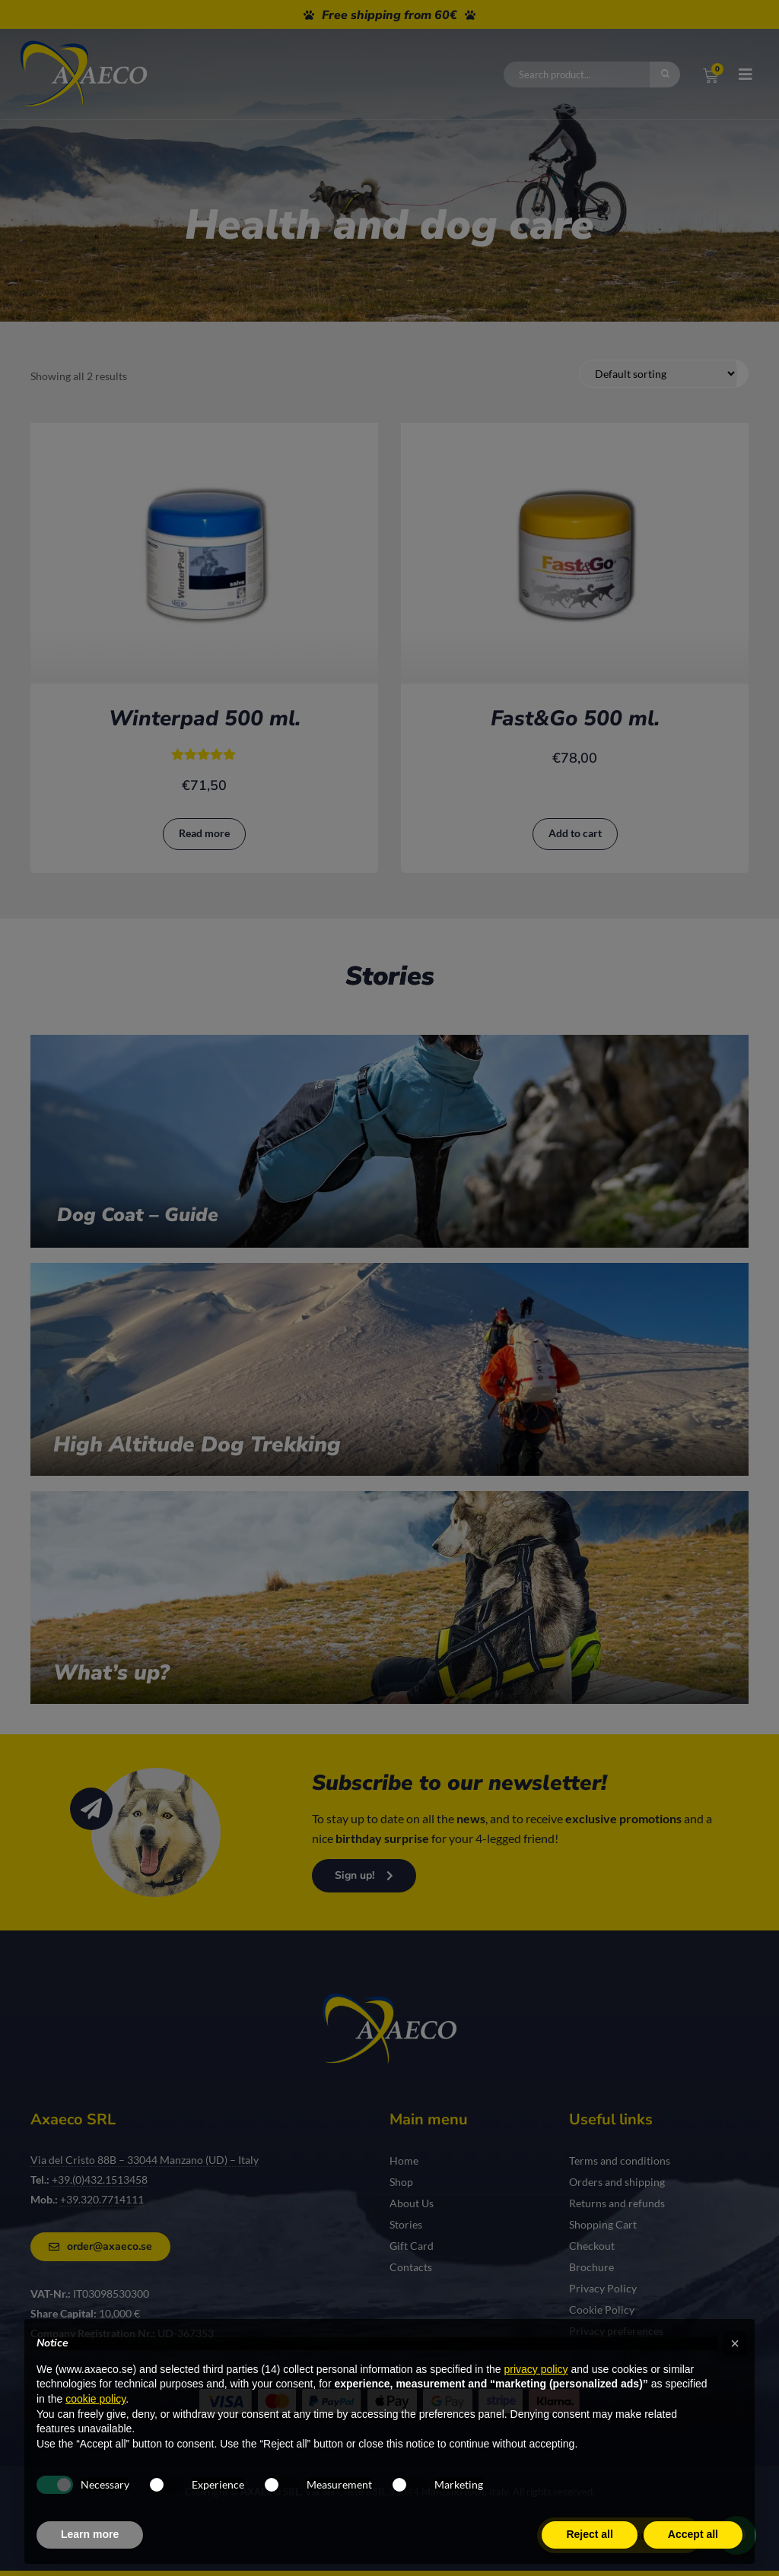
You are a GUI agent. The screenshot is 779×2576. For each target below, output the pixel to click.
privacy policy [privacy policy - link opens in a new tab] (536, 2369)
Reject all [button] (589, 2534)
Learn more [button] (90, 2534)
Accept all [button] (693, 2534)
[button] (735, 2343)
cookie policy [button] (95, 2399)
